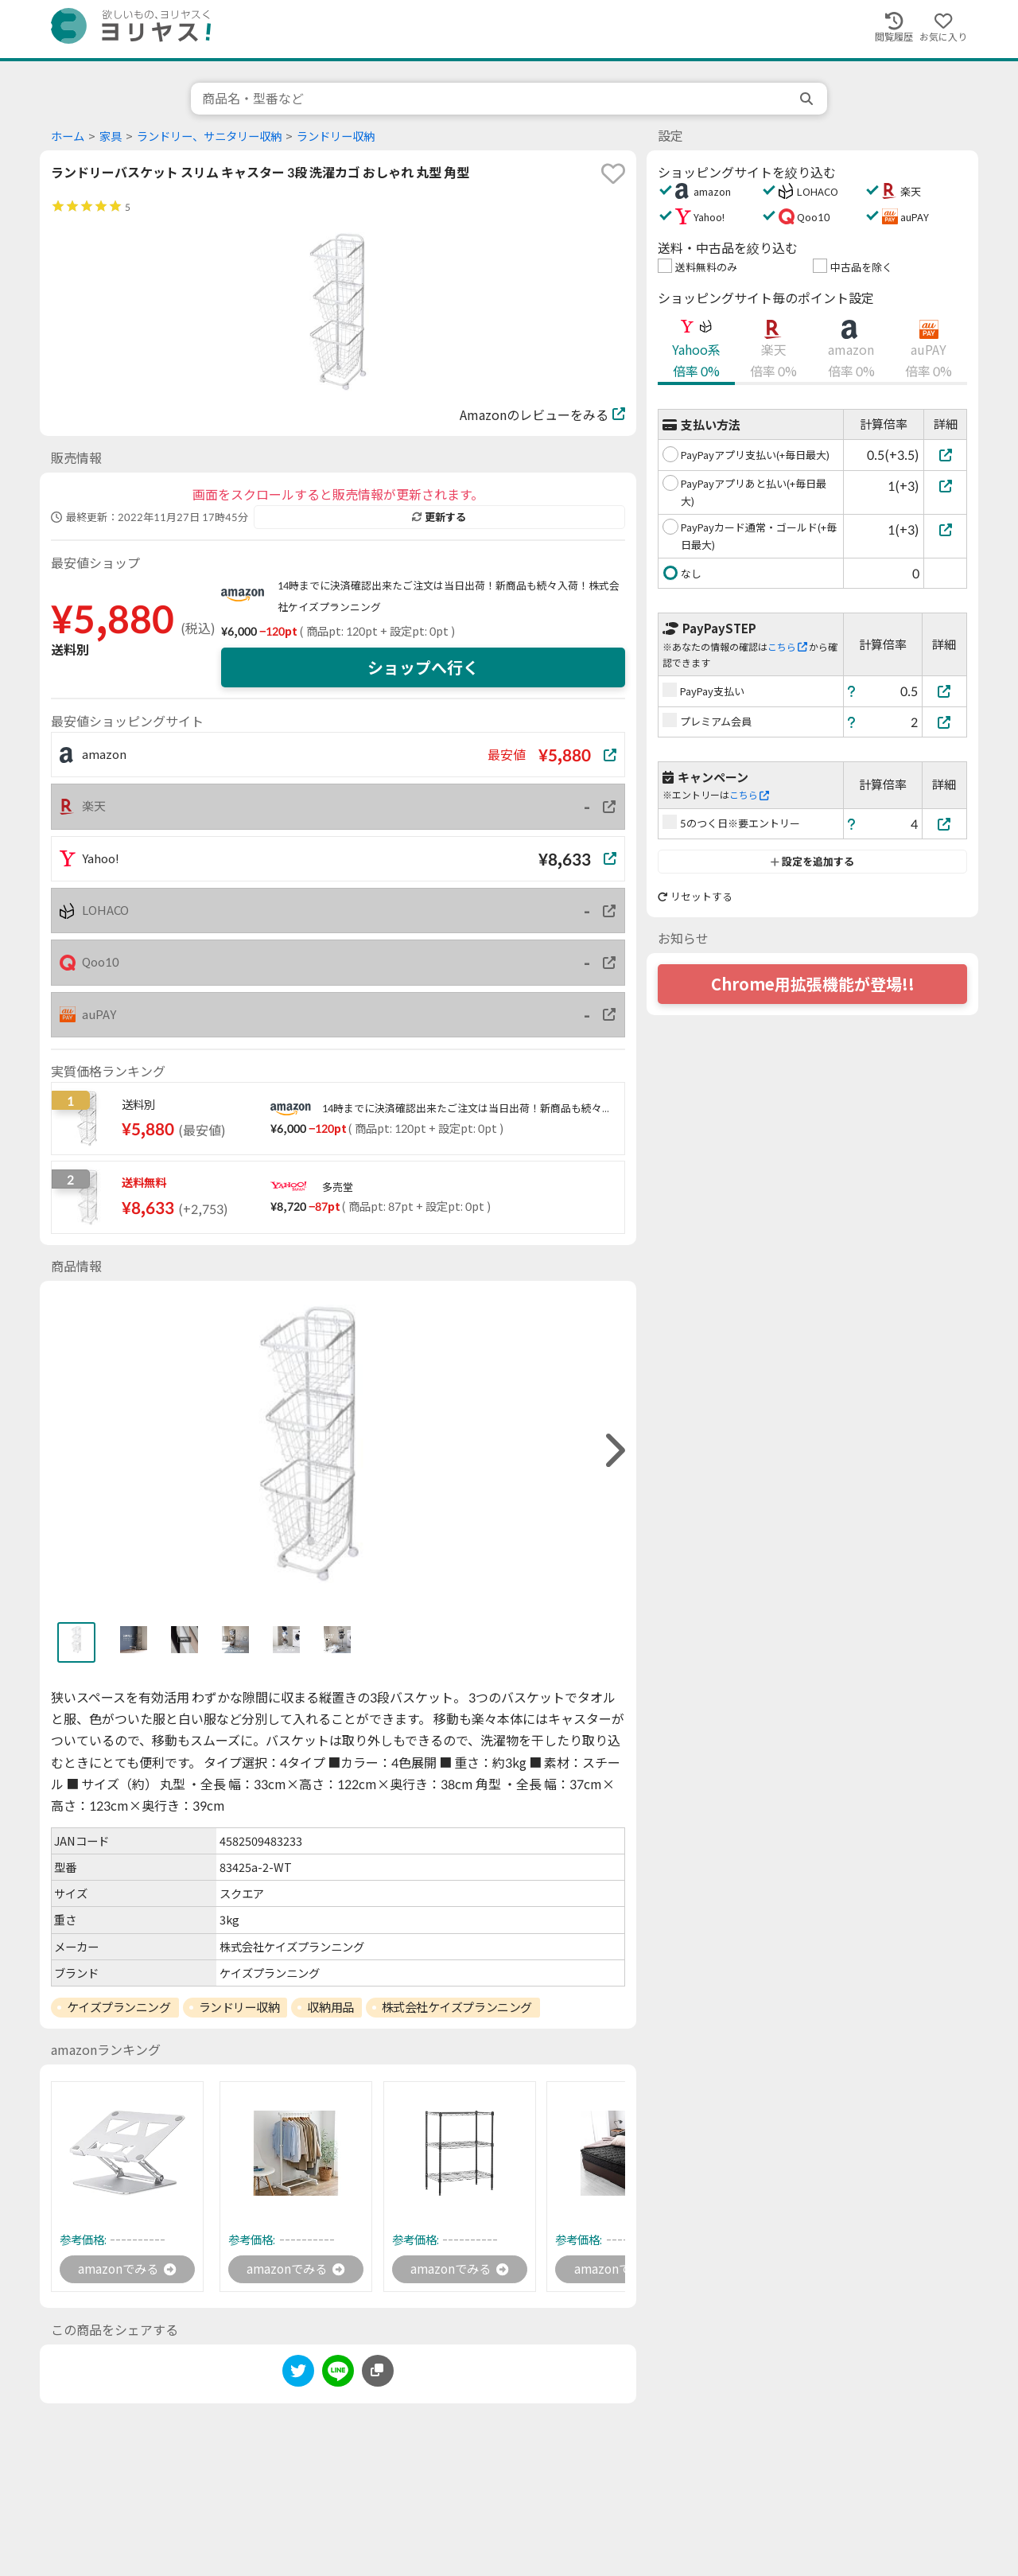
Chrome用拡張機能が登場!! (813, 984)
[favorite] (613, 173)
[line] (338, 2374)
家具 (110, 136)
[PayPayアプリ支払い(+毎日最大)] (945, 454)
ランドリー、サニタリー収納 (209, 136)
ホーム (67, 136)
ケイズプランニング (119, 2007)
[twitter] (298, 2374)
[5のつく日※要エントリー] (945, 824)
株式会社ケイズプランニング (457, 2007)
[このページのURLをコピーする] (378, 2371)
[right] (613, 1450)
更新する (439, 517)
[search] (808, 99)
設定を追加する (812, 861)
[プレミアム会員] (945, 722)
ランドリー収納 (336, 136)
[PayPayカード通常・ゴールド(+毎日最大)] (945, 529)
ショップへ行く (423, 667)
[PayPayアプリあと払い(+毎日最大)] (945, 485)
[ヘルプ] (852, 691)
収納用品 (330, 2007)
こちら (787, 647)
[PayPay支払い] (945, 691)
